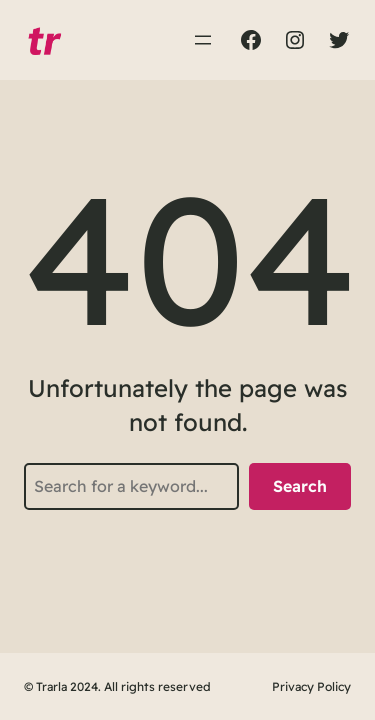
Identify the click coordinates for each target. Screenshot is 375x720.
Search (300, 486)
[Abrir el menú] (203, 40)
